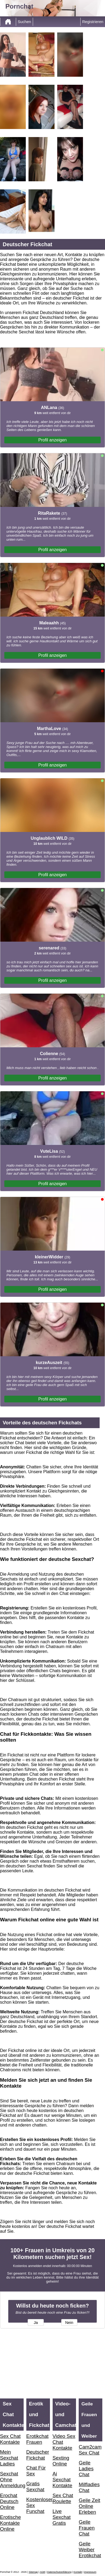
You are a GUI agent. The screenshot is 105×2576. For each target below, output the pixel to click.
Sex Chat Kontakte (10, 2439)
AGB (42, 2572)
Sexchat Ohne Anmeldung (12, 2479)
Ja (36, 2322)
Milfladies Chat (89, 2487)
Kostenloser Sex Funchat (38, 2505)
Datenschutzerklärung (59, 2572)
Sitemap (33, 2572)
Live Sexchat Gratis (62, 2517)
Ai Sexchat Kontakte (63, 2479)
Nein (69, 2322)
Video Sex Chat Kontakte (64, 2442)
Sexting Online (61, 2461)
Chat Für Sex (36, 2471)
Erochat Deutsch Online (9, 2501)
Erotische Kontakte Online (10, 2523)
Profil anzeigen (52, 440)
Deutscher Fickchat (37, 2455)
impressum (90, 2572)
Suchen (24, 22)
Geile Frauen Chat (87, 2528)
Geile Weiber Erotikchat (90, 2549)
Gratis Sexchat (35, 2486)
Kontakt (78, 2572)
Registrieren (92, 22)
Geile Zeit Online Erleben (89, 2506)
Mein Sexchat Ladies (9, 2458)
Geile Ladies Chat (86, 2468)
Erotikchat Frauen (37, 2439)
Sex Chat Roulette (63, 2498)
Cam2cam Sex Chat (90, 2450)
